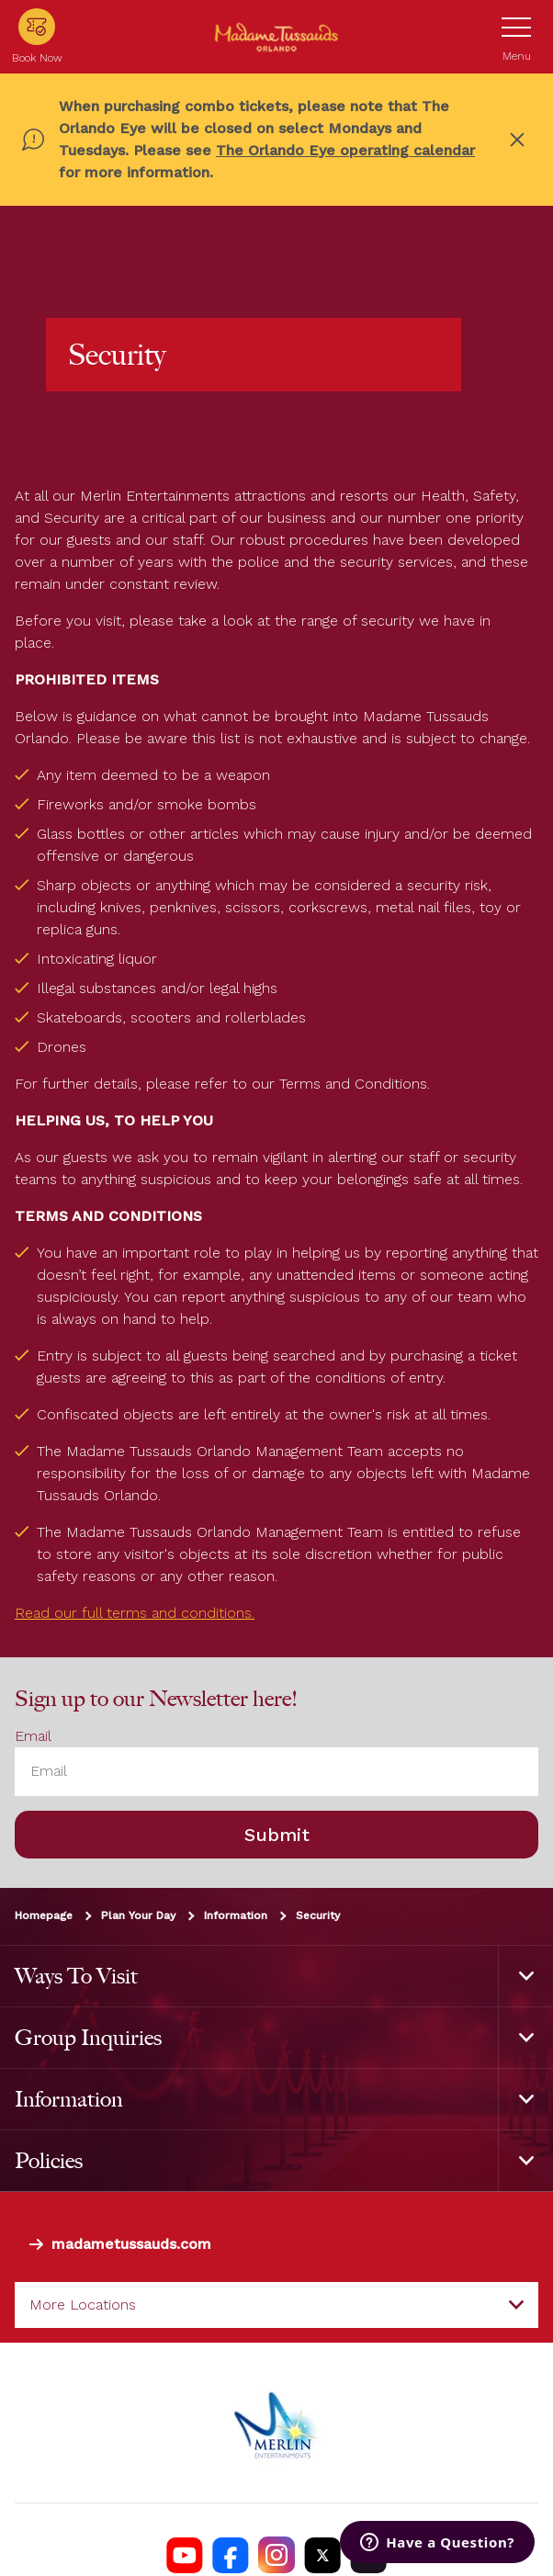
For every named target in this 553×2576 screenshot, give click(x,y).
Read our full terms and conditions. (134, 1612)
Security (318, 1915)
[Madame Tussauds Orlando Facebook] (230, 2554)
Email (33, 1736)
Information (235, 1915)
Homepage (44, 1915)
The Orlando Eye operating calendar (345, 150)
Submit (277, 1835)
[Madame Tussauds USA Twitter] (322, 2554)
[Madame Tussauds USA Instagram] (276, 2554)
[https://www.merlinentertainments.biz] (276, 2423)
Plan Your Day (138, 1915)
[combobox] (276, 2305)
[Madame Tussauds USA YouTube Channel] (184, 2554)
